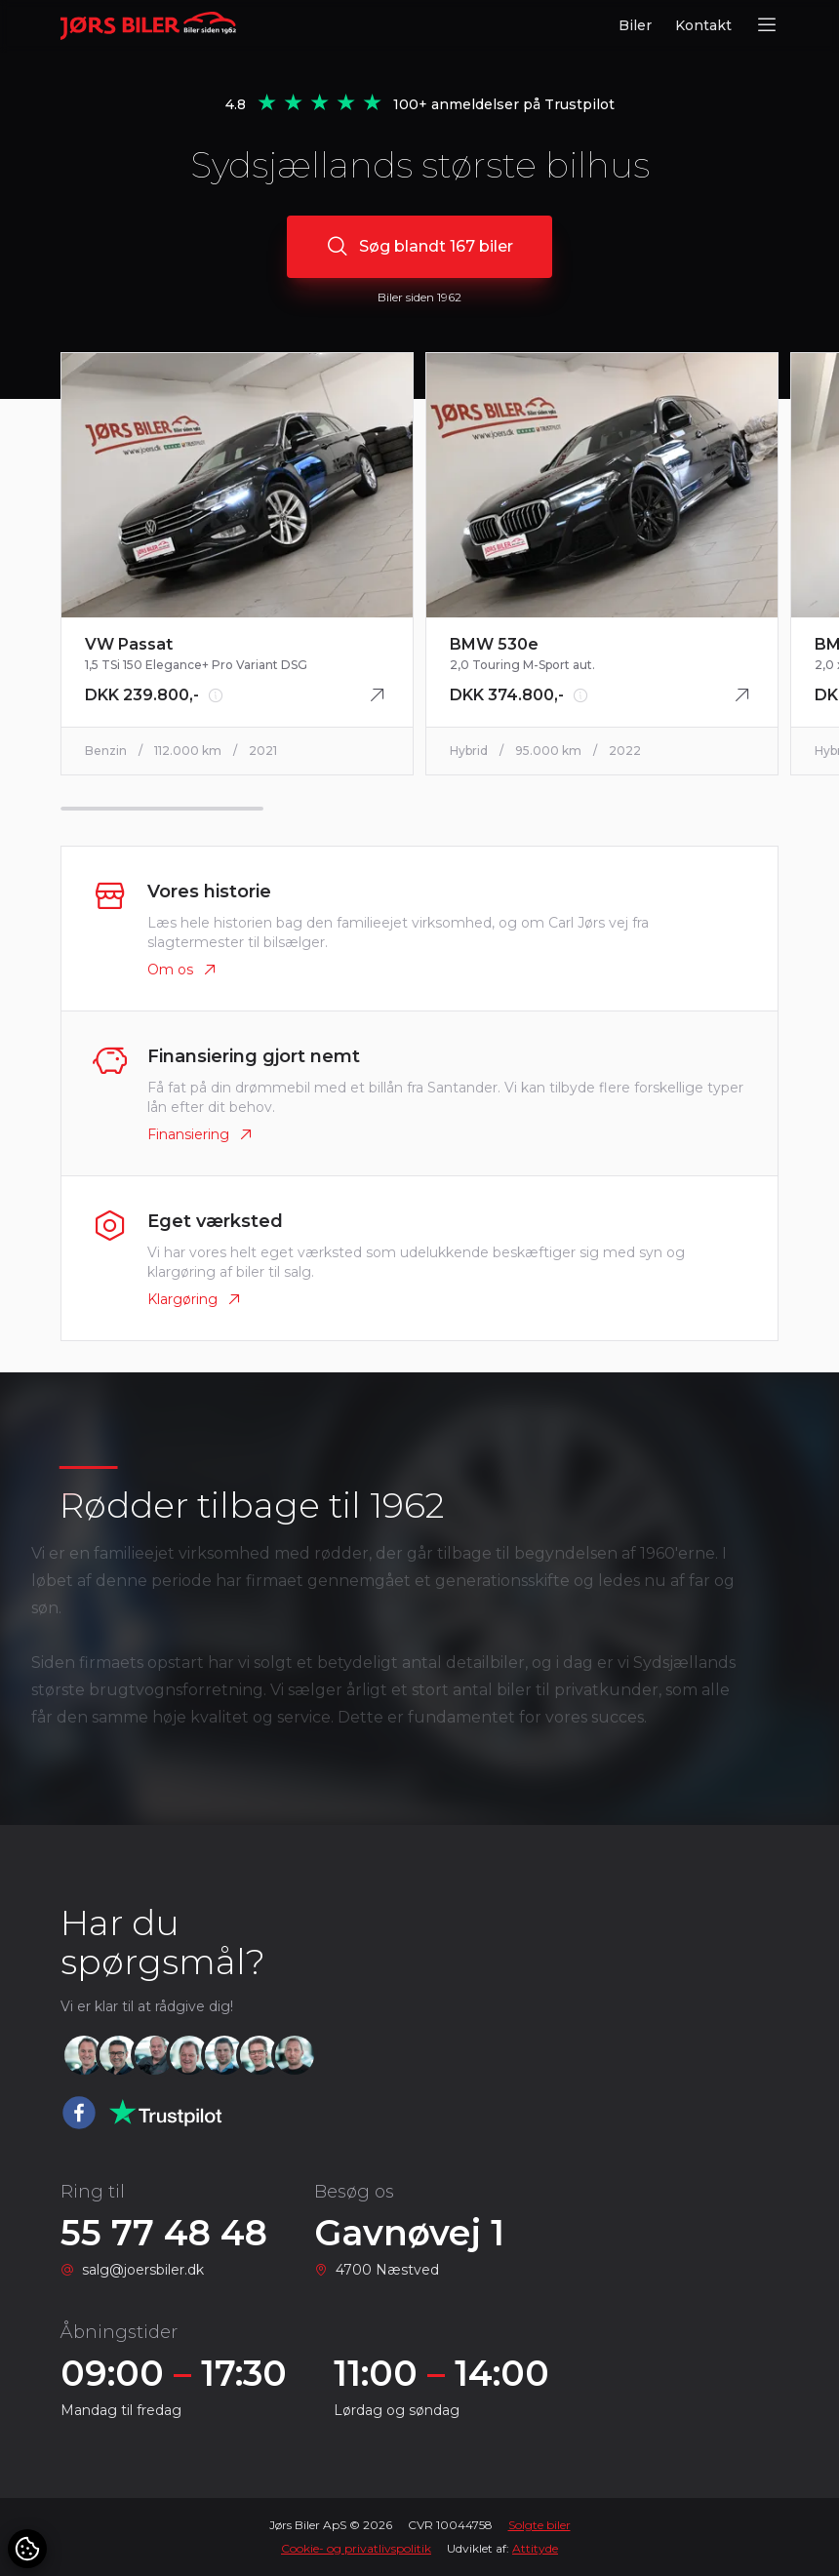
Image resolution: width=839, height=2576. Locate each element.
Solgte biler (539, 2524)
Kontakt (703, 25)
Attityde (535, 2548)
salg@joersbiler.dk (143, 2270)
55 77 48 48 (163, 2232)
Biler (635, 25)
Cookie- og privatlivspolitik (356, 2548)
